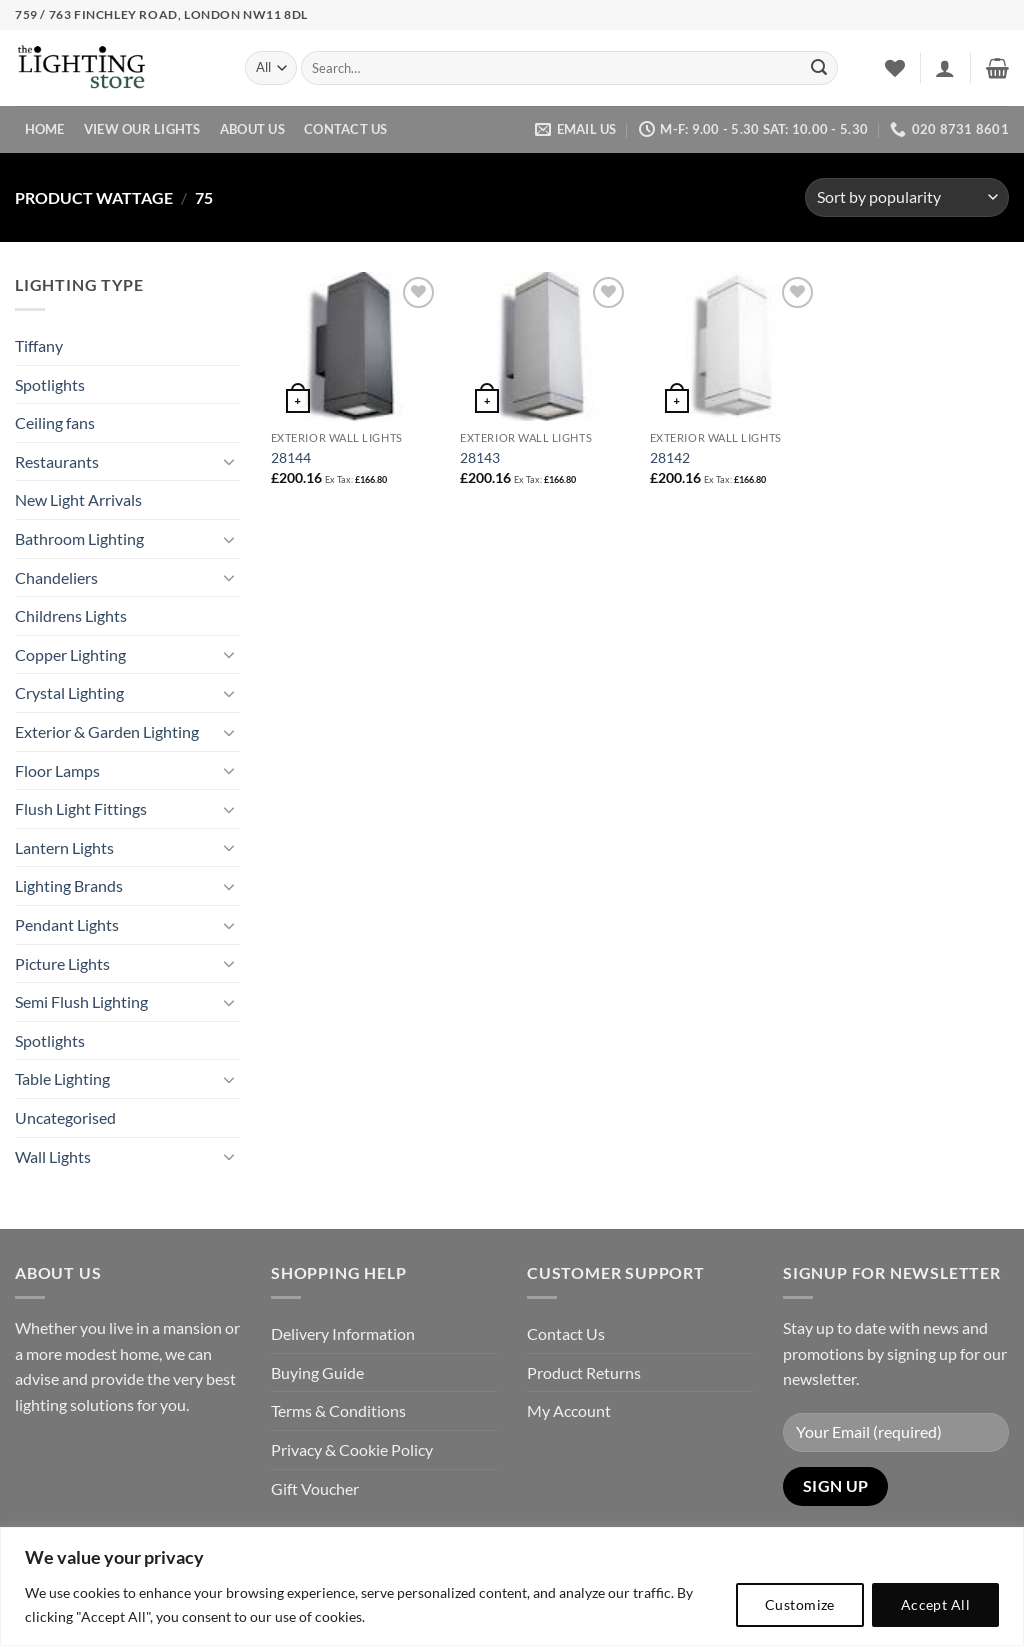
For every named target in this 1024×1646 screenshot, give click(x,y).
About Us (252, 129)
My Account (569, 1410)
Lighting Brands (69, 885)
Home (45, 129)
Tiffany (39, 345)
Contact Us (346, 129)
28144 (291, 457)
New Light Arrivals (78, 499)
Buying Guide (317, 1372)
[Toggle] (229, 461)
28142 (670, 457)
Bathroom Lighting (79, 538)
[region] (512, 1586)
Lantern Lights (64, 847)
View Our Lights (142, 129)
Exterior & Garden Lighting (107, 731)
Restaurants (57, 461)
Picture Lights (62, 963)
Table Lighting (62, 1078)
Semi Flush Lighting (81, 1001)
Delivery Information (343, 1333)
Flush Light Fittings (81, 808)
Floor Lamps (57, 770)
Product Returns (584, 1372)
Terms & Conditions (338, 1410)
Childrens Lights (71, 615)
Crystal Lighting (69, 692)
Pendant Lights (67, 924)
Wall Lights (53, 1156)
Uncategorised (65, 1117)
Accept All (935, 1604)
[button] (945, 68)
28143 (480, 457)
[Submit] (819, 68)
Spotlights (50, 384)
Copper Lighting (70, 654)
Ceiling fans (55, 422)
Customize (800, 1604)
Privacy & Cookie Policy (352, 1449)
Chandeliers (56, 577)
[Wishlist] (895, 68)
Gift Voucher (315, 1488)
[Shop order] (907, 197)
